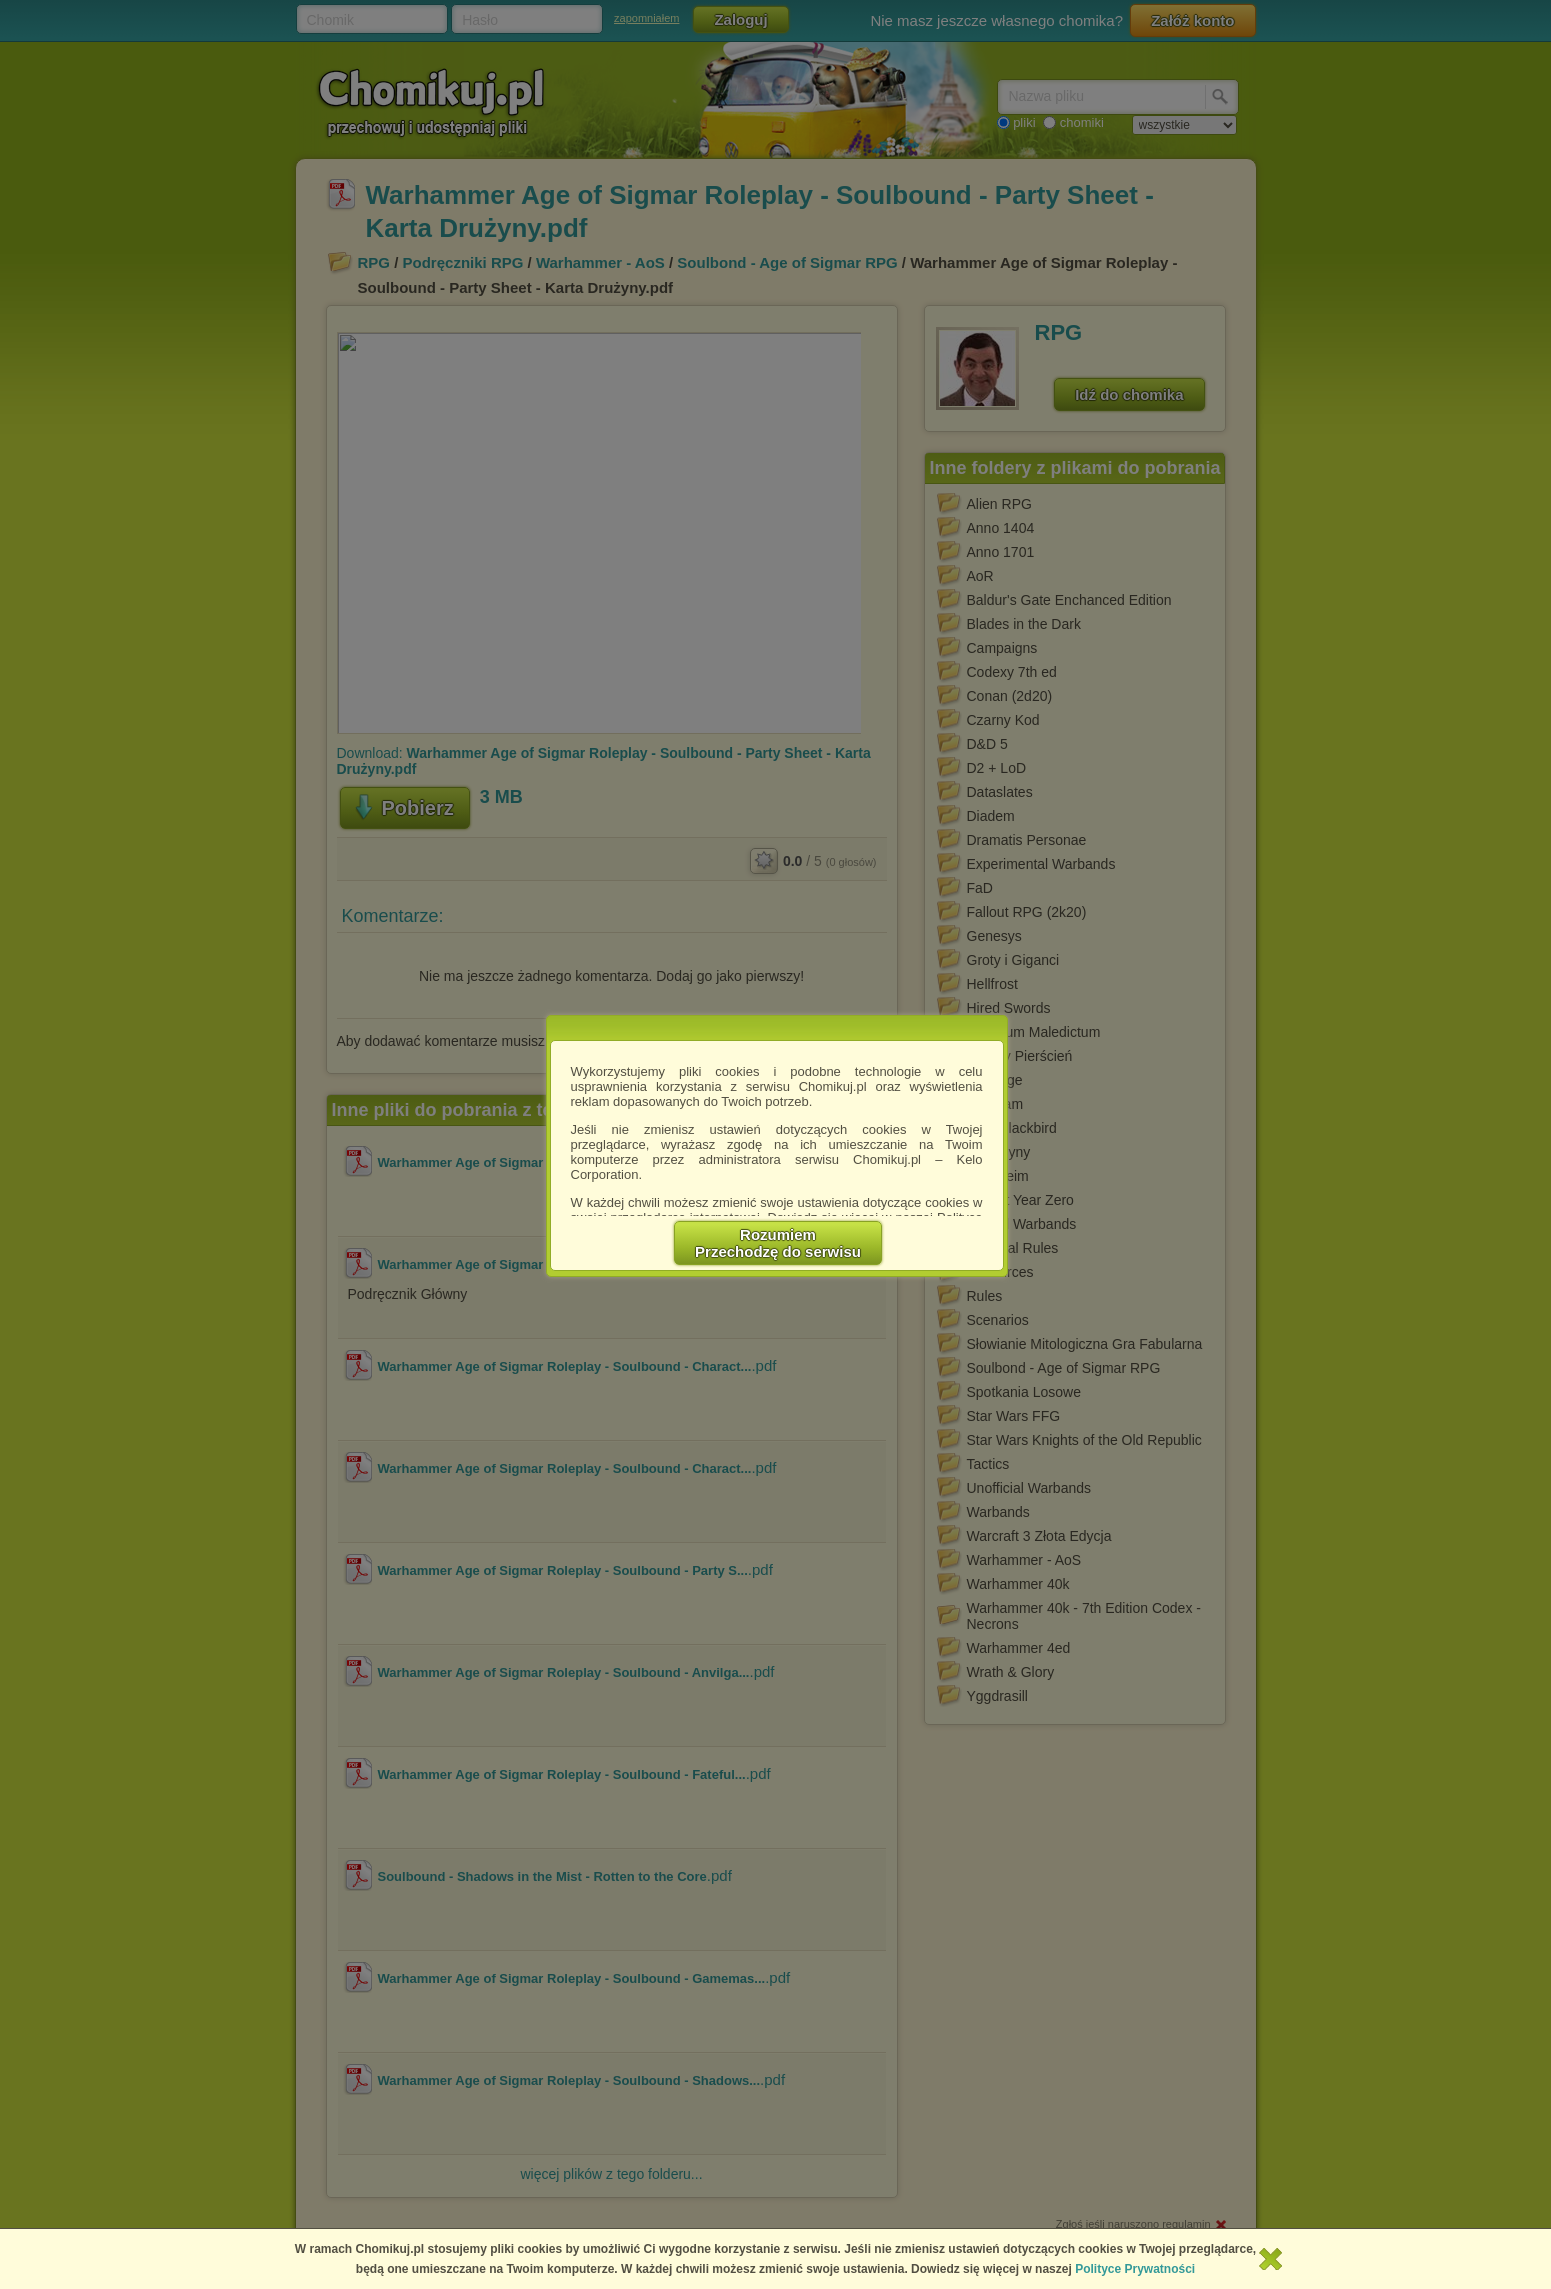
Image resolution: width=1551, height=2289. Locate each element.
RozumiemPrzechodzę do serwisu (778, 1243)
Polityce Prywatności (1135, 2269)
